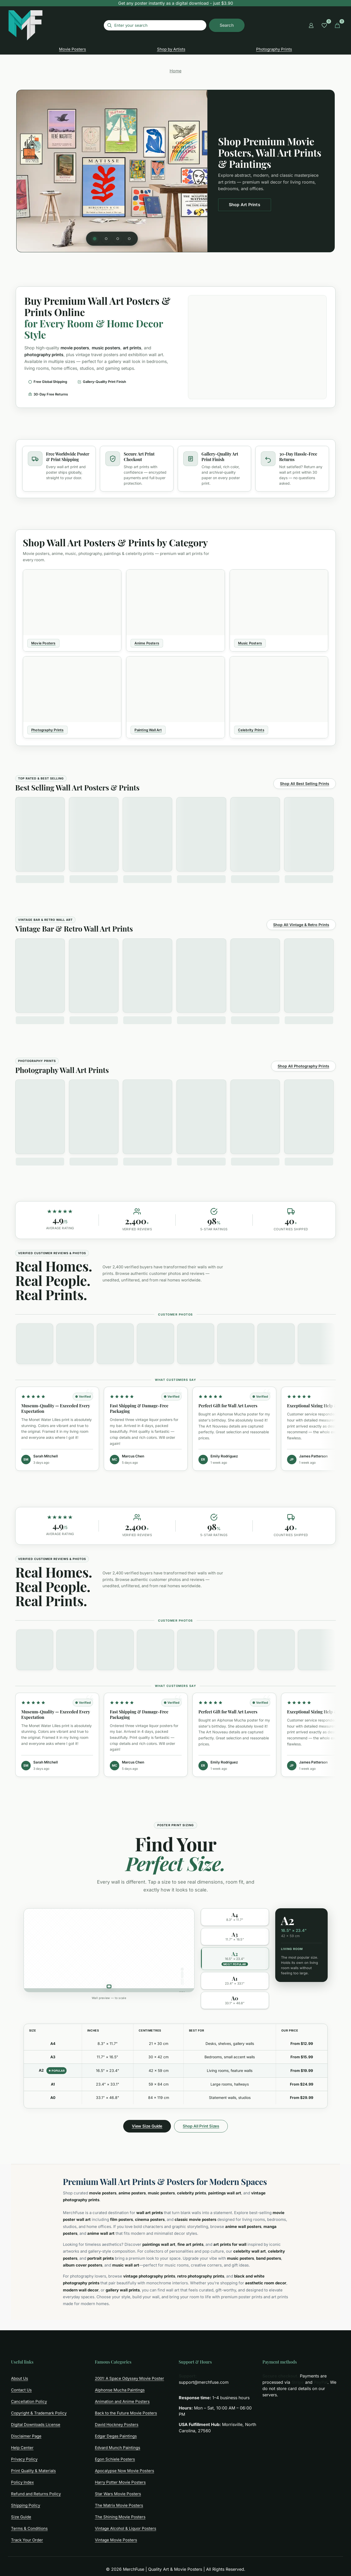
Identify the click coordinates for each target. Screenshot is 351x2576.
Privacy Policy (24, 2459)
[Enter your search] (155, 25)
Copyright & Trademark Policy (39, 2413)
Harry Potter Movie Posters (120, 2482)
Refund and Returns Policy (36, 2493)
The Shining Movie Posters (120, 2516)
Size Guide (21, 2516)
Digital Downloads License (35, 2424)
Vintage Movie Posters (116, 2539)
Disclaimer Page (26, 2436)
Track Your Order (27, 2539)
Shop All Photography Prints (303, 1066)
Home (175, 70)
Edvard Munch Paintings (117, 2447)
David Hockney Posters (116, 2424)
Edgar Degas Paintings (116, 2436)
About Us (19, 2378)
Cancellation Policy (29, 2401)
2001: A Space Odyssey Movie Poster (129, 2378)
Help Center (22, 2447)
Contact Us (21, 2389)
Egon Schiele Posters (115, 2459)
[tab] (94, 238)
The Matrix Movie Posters (119, 2505)
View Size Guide (147, 2126)
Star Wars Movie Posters (118, 2493)
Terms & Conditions (29, 2528)
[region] (175, 171)
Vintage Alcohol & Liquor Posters (125, 2528)
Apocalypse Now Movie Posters (124, 2470)
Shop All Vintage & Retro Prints (301, 924)
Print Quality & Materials (33, 2470)
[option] (235, 1917)
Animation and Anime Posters (122, 2401)
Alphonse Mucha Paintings (120, 2389)
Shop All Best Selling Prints (304, 783)
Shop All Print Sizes (201, 2126)
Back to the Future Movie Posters (126, 2413)
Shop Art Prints (244, 204)
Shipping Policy (25, 2505)
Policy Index (22, 2482)
